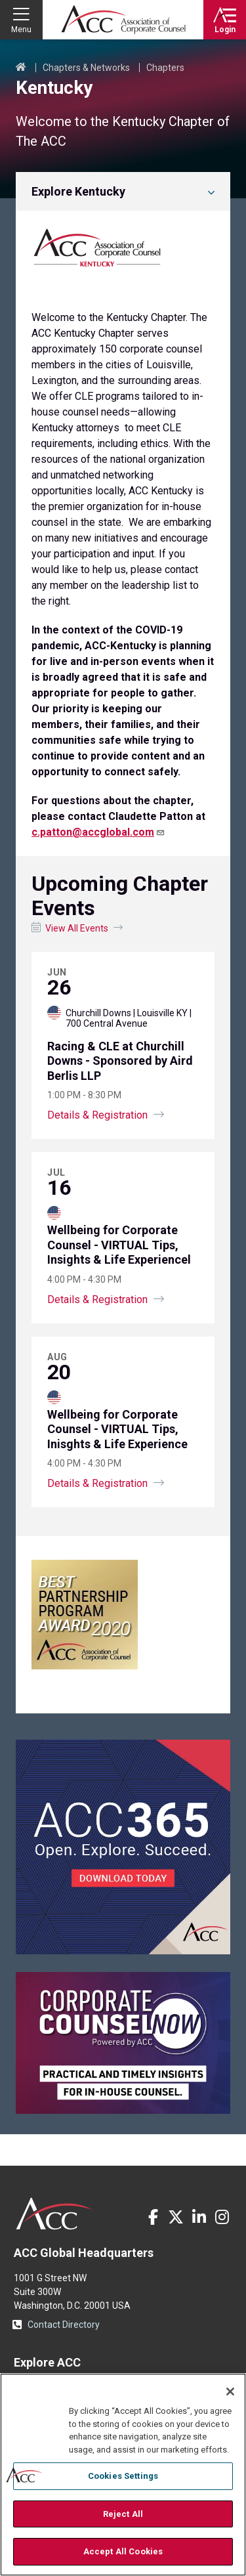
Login (225, 29)
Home (21, 67)
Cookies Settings (123, 2476)
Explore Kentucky (78, 191)
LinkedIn (198, 2216)
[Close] (230, 2391)
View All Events (76, 928)
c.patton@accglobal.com (98, 832)
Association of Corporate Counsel (123, 19)
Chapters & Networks (86, 67)
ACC (55, 2213)
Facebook (152, 2216)
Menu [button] (21, 29)
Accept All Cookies (123, 2551)
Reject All (123, 2514)
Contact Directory (64, 2324)
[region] (123, 2474)
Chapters (165, 67)
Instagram (221, 2216)
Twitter (175, 2216)
